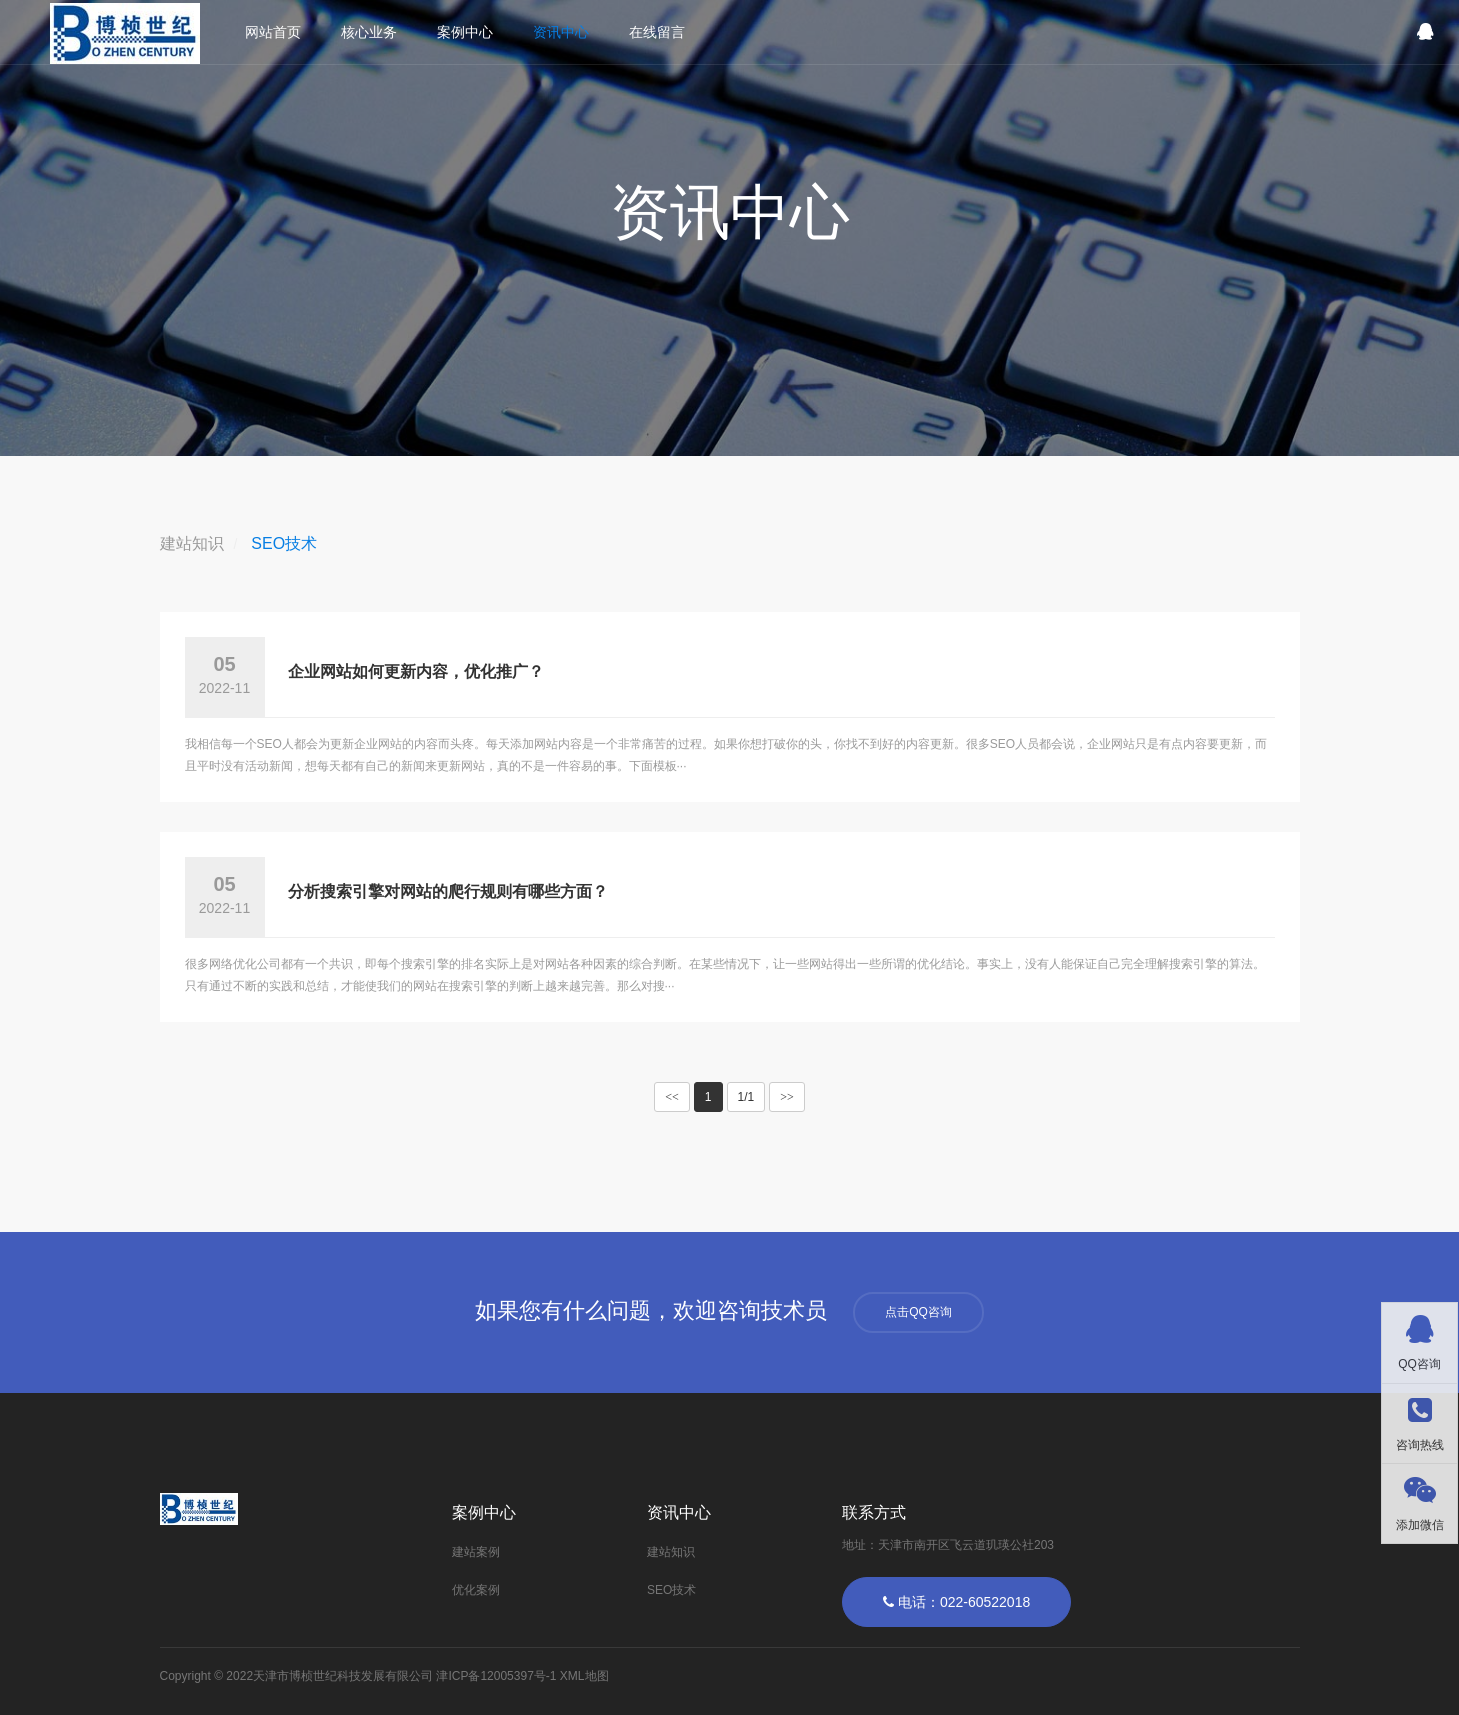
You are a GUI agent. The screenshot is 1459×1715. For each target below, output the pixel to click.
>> (787, 1097)
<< (672, 1097)
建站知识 (192, 543)
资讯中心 (561, 32)
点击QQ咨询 (918, 1312)
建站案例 (476, 1552)
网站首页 (273, 32)
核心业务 (369, 32)
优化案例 (476, 1590)
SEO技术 (284, 543)
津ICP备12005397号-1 (496, 1676)
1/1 (746, 1097)
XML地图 (584, 1676)
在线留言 (657, 32)
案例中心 (465, 32)
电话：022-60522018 (956, 1602)
